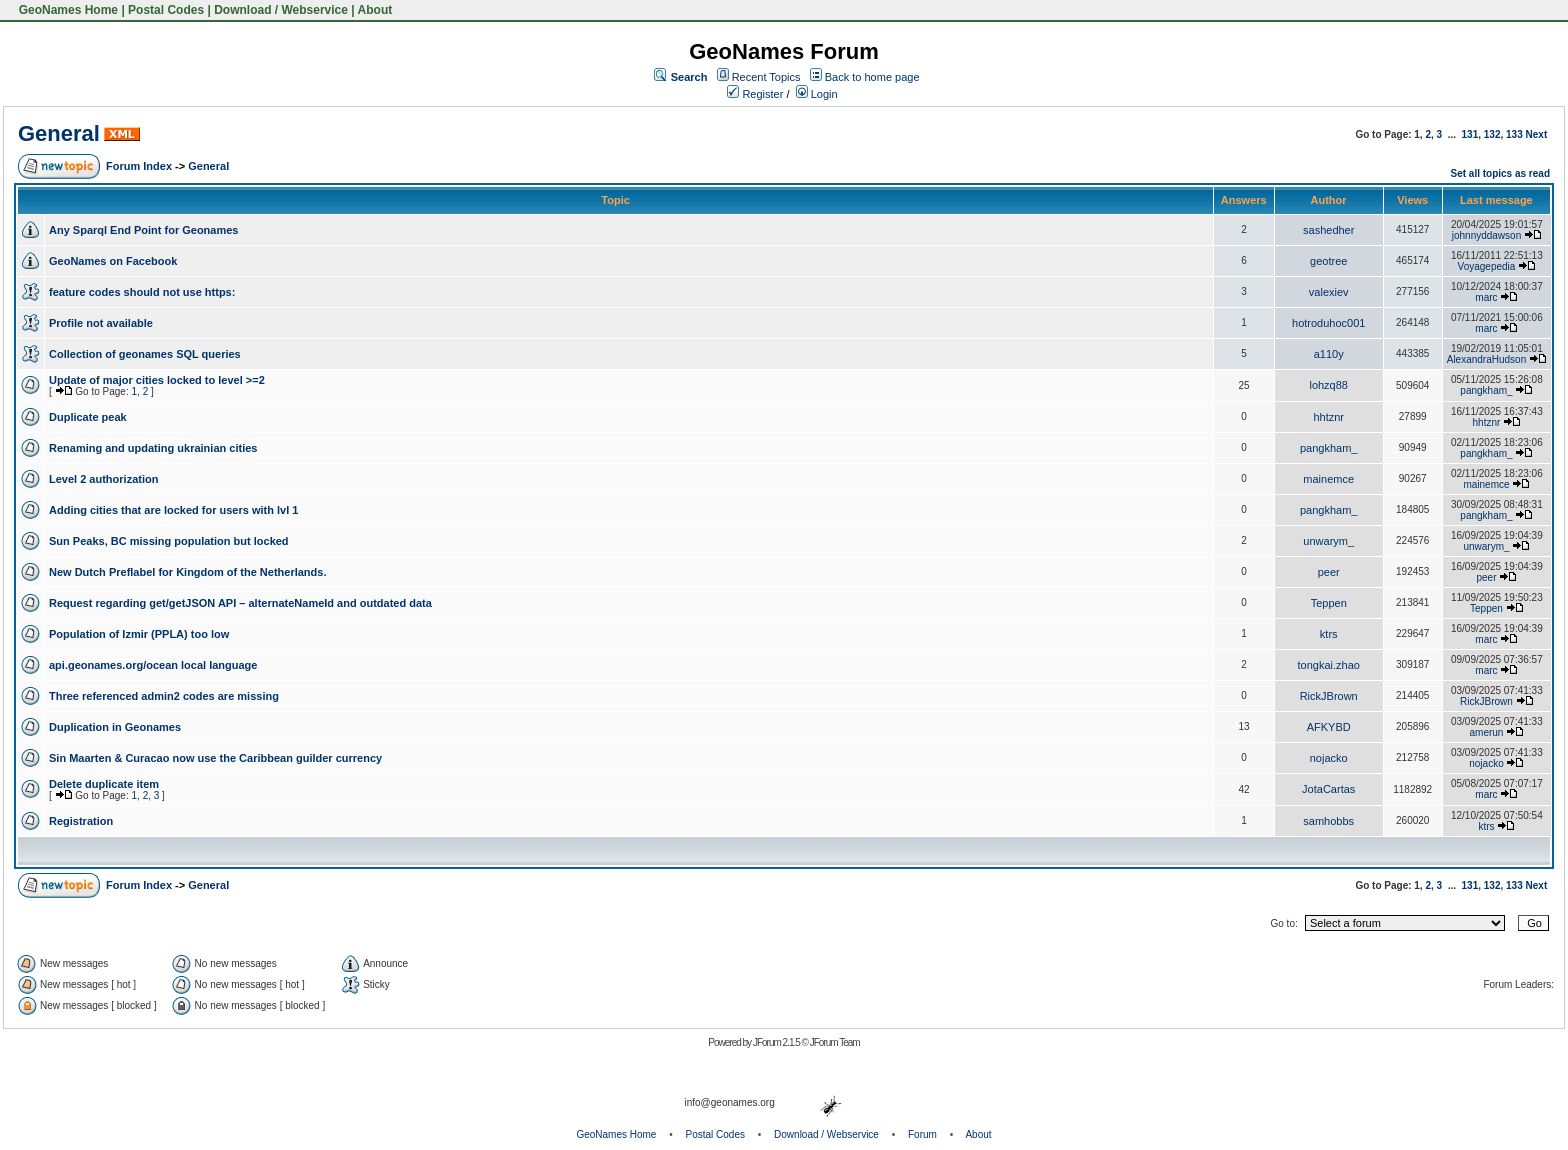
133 (1514, 134)
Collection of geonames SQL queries (145, 354)
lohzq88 (1328, 385)
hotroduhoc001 (1328, 323)
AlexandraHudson (1487, 359)
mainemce (1328, 479)
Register (755, 94)
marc (1486, 297)
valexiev (1329, 292)
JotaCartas (1328, 789)
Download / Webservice (281, 10)
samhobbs (1328, 821)
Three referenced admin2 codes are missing (164, 696)
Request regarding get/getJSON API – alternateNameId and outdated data (240, 603)
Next (1537, 134)
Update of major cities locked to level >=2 (157, 380)
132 (1492, 134)
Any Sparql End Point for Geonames (143, 230)
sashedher (1328, 230)
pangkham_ (1486, 390)
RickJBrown (1329, 696)
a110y (1329, 354)
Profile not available (101, 323)
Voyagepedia (1487, 266)
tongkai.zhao (1329, 665)
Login (817, 94)
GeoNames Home (66, 10)
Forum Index (139, 166)
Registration (81, 821)
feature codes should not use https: (142, 292)
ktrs (1329, 634)
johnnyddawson (1487, 235)
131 (1470, 134)
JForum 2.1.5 (777, 1042)
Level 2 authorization (103, 479)
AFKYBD (1329, 727)
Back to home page (872, 77)
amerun (1487, 732)
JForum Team (835, 1042)
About (375, 10)
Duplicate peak (88, 417)
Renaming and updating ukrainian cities (153, 448)
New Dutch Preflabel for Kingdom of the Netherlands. (187, 572)
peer (1329, 572)
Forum (922, 1134)
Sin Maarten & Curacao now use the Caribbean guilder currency (215, 758)
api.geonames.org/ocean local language (153, 665)
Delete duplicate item (104, 784)
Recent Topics (766, 77)
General (59, 133)
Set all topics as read (1501, 173)
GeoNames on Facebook (113, 261)
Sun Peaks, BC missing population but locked (169, 541)
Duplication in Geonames (115, 727)
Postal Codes (166, 10)
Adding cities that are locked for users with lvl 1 (173, 510)
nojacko (1329, 758)
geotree (1328, 261)
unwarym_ (1328, 541)
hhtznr (1328, 417)
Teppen (1329, 603)
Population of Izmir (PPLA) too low (139, 634)
